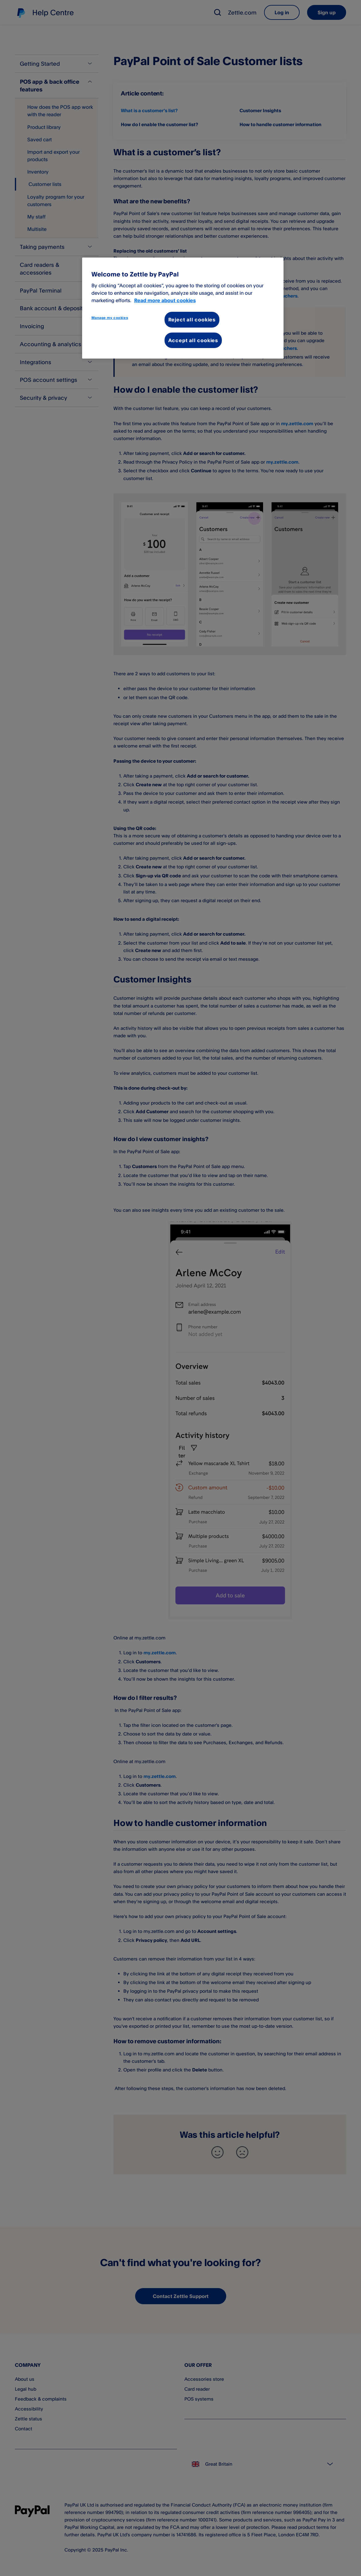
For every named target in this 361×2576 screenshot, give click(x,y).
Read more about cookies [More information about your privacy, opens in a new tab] (165, 300)
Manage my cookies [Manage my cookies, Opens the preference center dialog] (109, 317)
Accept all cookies (193, 340)
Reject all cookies (192, 319)
